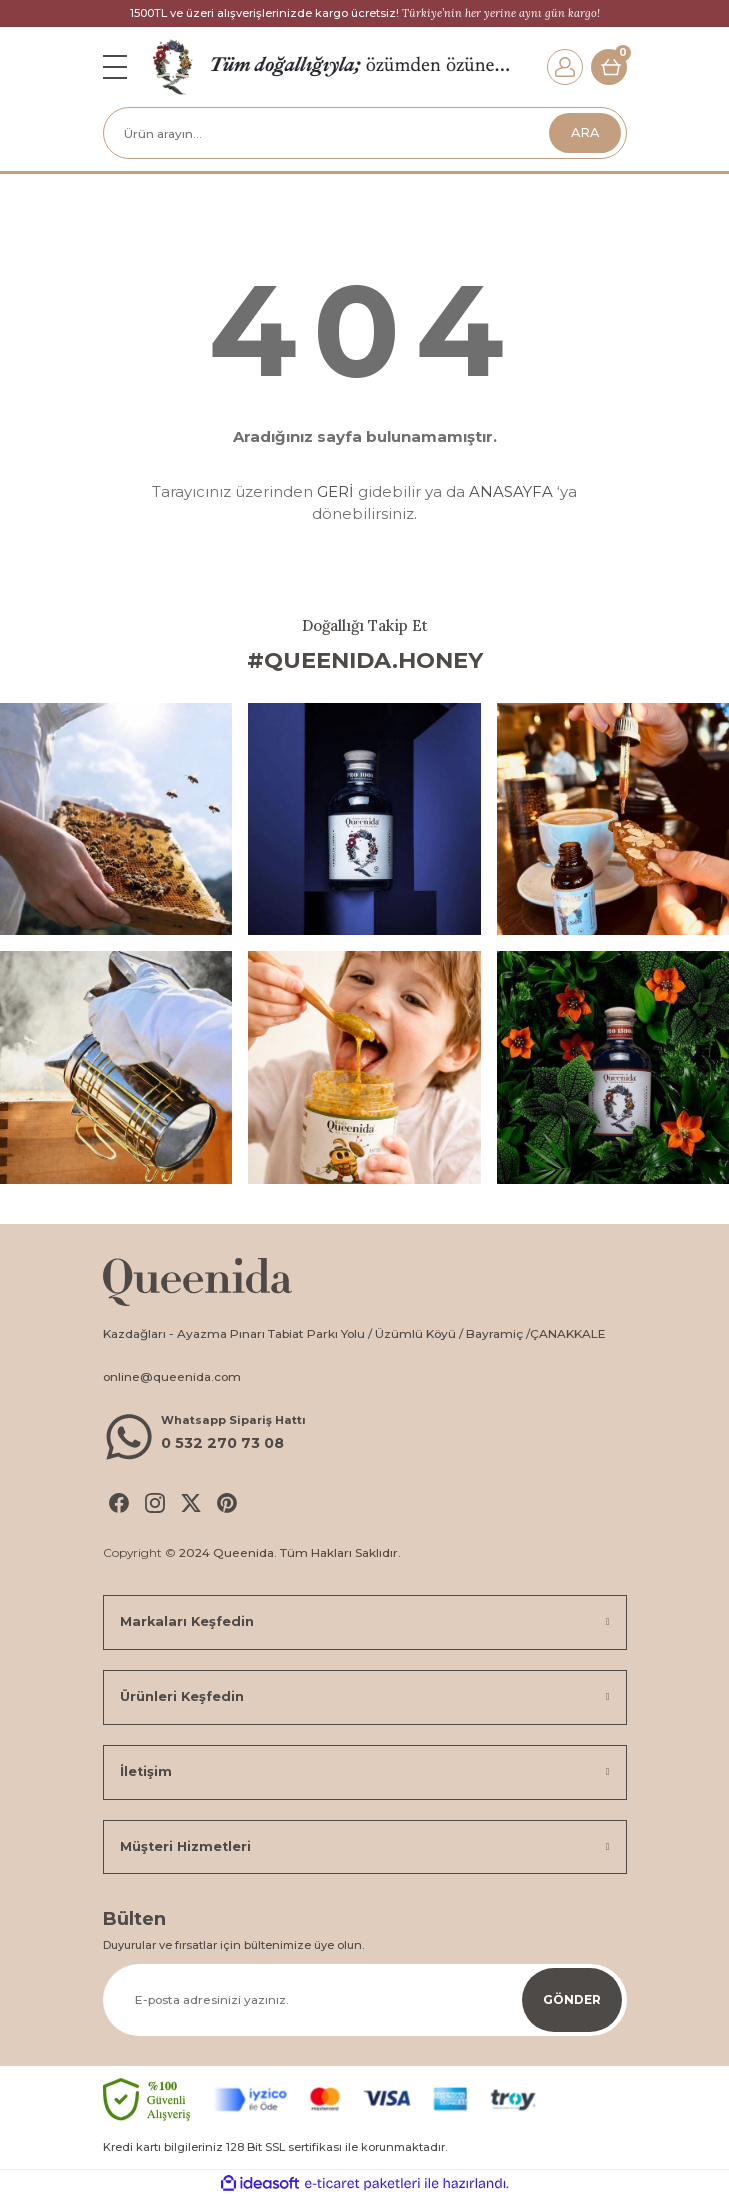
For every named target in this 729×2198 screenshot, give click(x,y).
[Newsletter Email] (365, 2000)
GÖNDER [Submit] (572, 1999)
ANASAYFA (511, 491)
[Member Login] (565, 67)
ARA (585, 132)
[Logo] (173, 66)
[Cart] (609, 67)
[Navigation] (115, 67)
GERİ (335, 491)
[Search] (365, 133)
